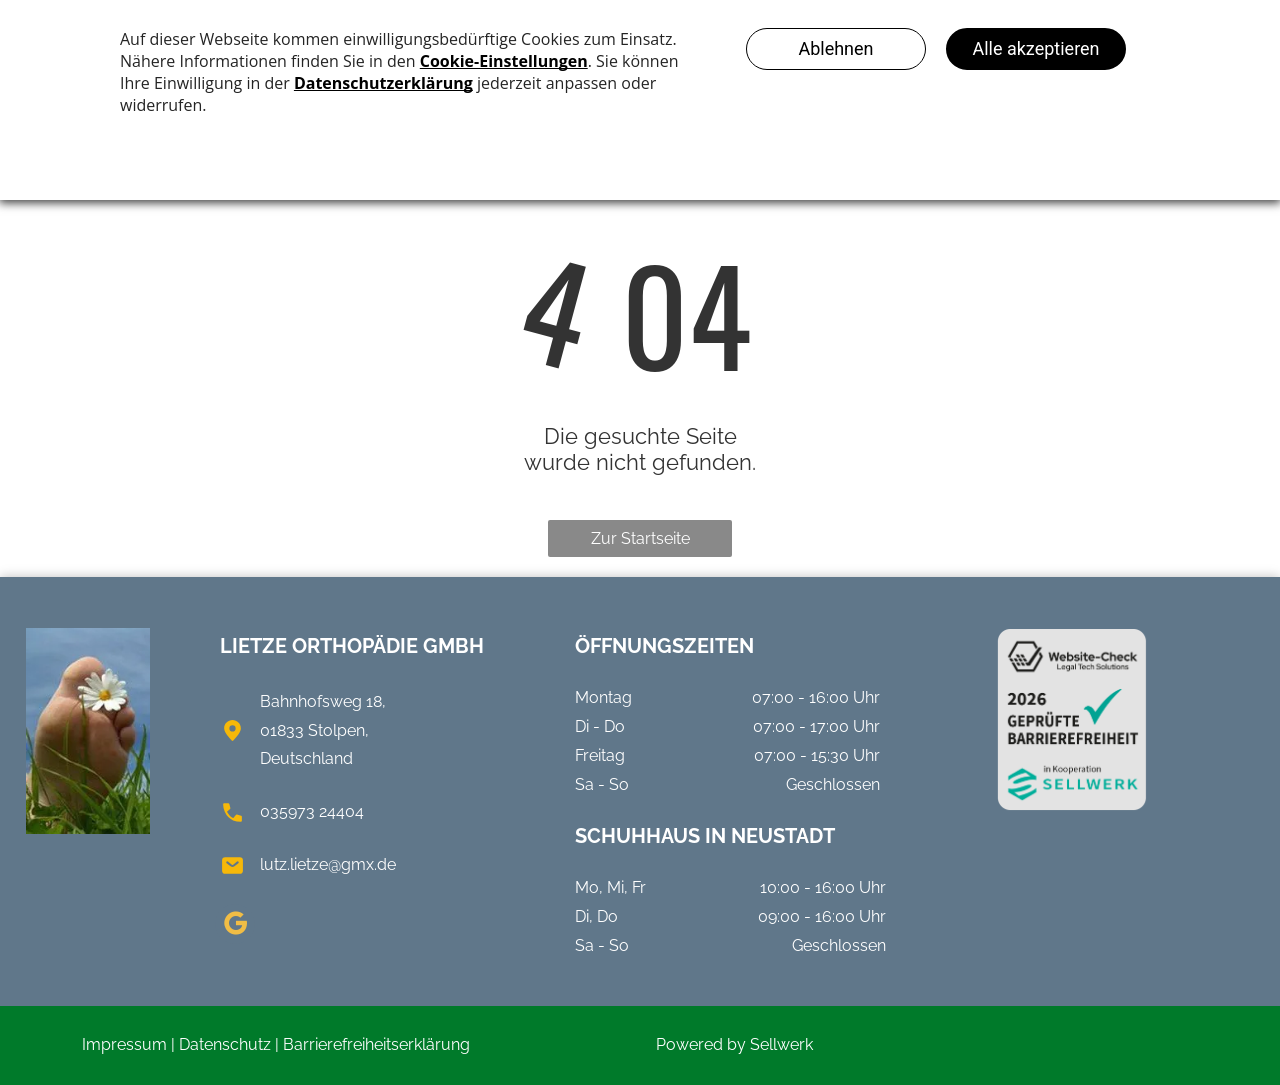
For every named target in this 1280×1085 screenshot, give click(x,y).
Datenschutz (225, 1044)
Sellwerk (781, 1044)
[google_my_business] (235, 926)
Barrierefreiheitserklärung (376, 1044)
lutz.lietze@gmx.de (328, 864)
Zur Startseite (640, 538)
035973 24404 (312, 811)
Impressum (124, 1044)
